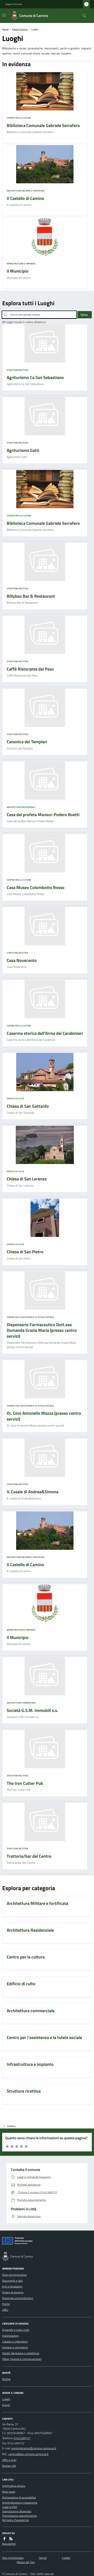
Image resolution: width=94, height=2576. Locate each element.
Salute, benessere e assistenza (20, 2353)
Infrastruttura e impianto (21, 263)
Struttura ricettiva (17, 370)
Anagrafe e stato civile (15, 2330)
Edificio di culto (15, 1098)
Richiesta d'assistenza (15, 2520)
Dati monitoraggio (13, 2558)
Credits (66, 2558)
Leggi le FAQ (9, 2507)
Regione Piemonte (13, 4)
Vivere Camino (20, 29)
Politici (6, 2304)
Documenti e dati (12, 2280)
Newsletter (9, 2544)
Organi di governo (12, 2292)
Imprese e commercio (15, 2347)
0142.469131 (22, 2438)
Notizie (6, 2379)
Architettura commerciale (21, 1702)
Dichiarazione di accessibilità (19, 2497)
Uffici (5, 2310)
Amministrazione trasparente (19, 2502)
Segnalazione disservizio (16, 2511)
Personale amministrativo (17, 2298)
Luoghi (6, 2399)
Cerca (84, 315)
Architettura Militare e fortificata (25, 190)
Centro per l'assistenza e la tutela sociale (30, 1317)
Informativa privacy (13, 2486)
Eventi (6, 2405)
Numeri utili (9, 2466)
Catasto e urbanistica (15, 2341)
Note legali (8, 2491)
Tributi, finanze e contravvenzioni (22, 2359)
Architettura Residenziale (21, 807)
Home (5, 29)
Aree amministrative (14, 2275)
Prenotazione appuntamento (19, 2515)
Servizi (43, 2558)
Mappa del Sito (26, 2562)
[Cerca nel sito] (83, 15)
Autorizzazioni (10, 2335)
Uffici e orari (9, 2460)
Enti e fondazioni (12, 2286)
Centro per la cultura (19, 118)
